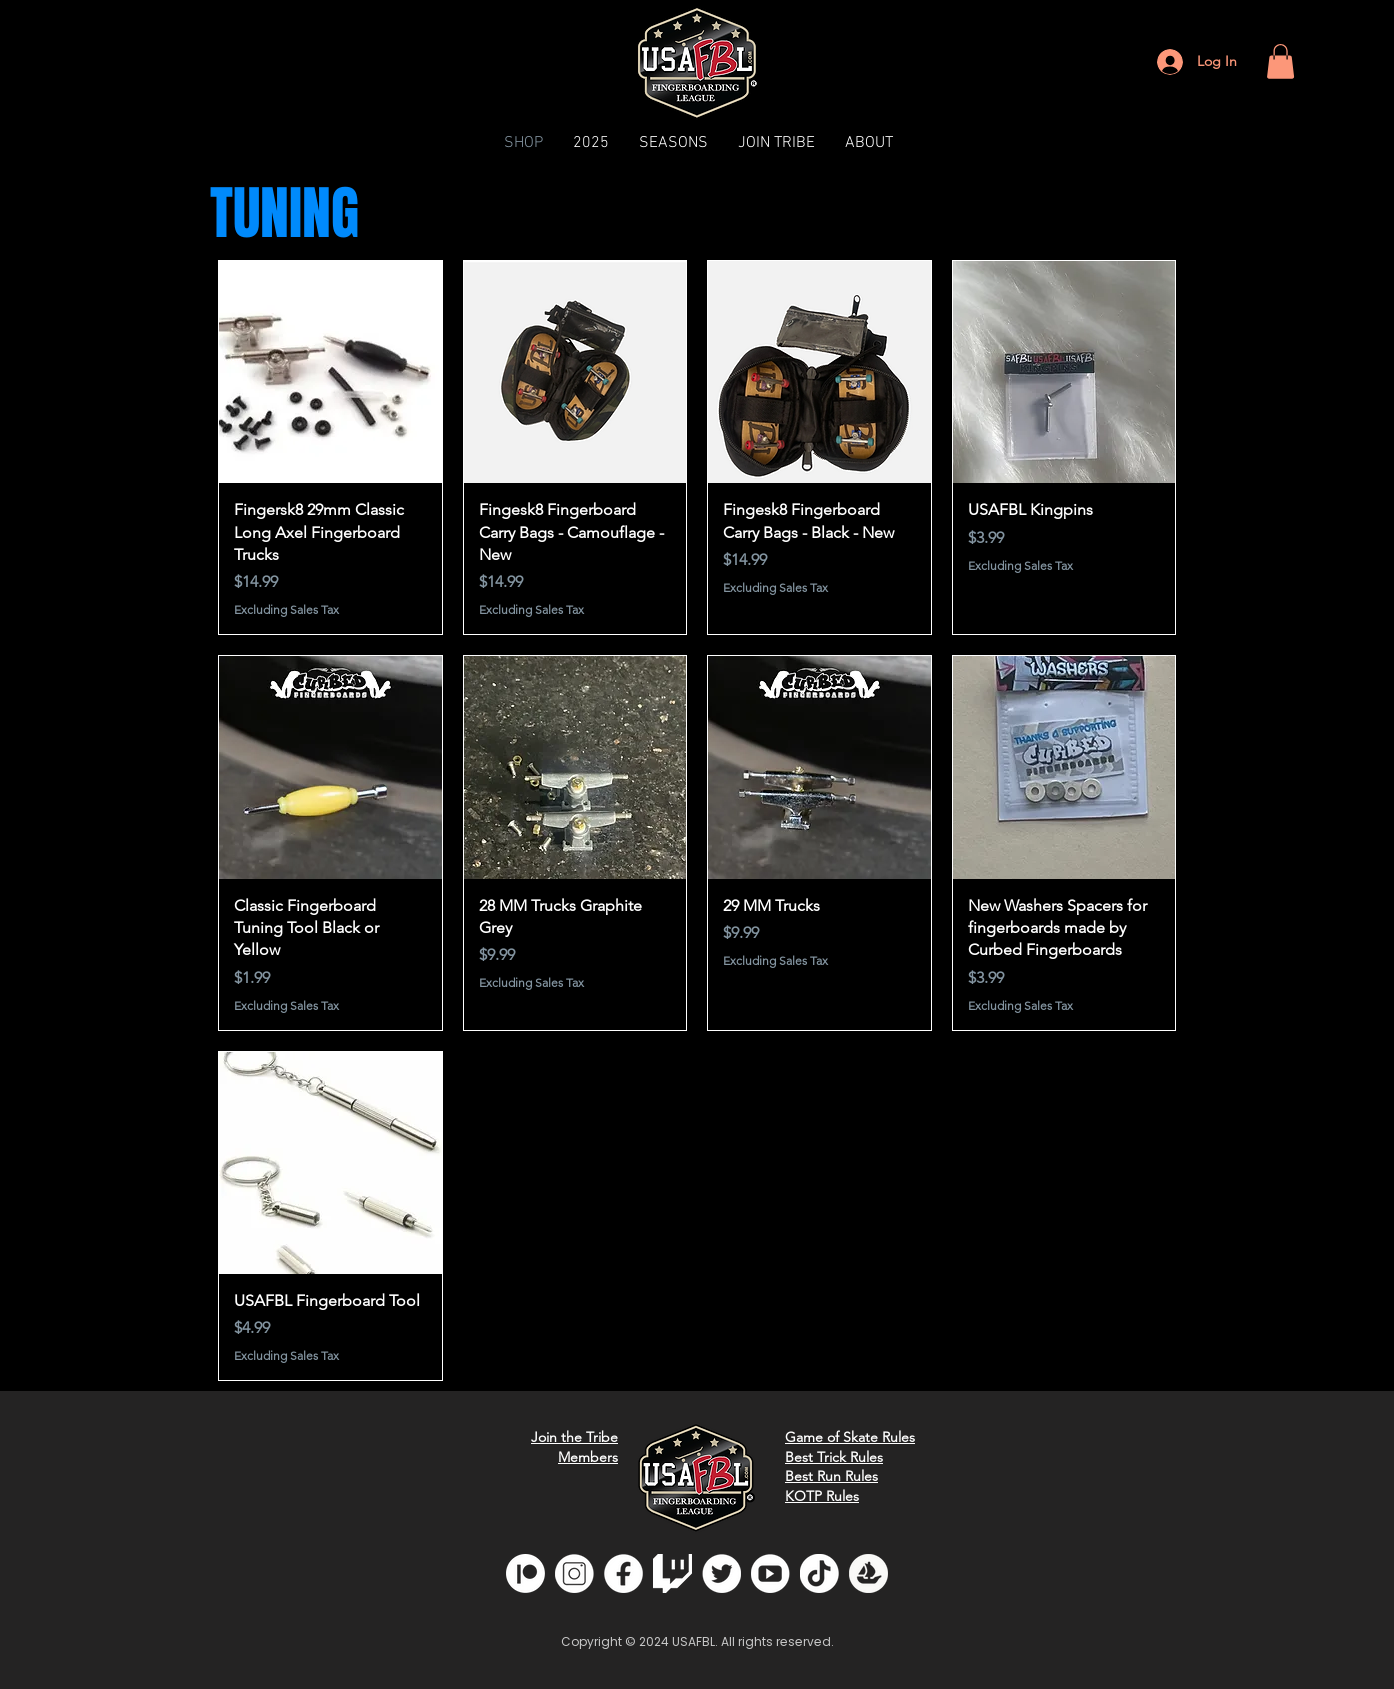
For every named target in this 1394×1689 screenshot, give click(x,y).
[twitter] (721, 1573)
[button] (1280, 61)
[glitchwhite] (672, 1573)
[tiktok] (819, 1573)
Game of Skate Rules (850, 1437)
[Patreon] (525, 1573)
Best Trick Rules (834, 1457)
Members (588, 1457)
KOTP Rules (822, 1496)
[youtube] (770, 1573)
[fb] (623, 1573)
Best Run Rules (831, 1476)
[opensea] (868, 1573)
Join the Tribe (574, 1437)
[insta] (574, 1573)
